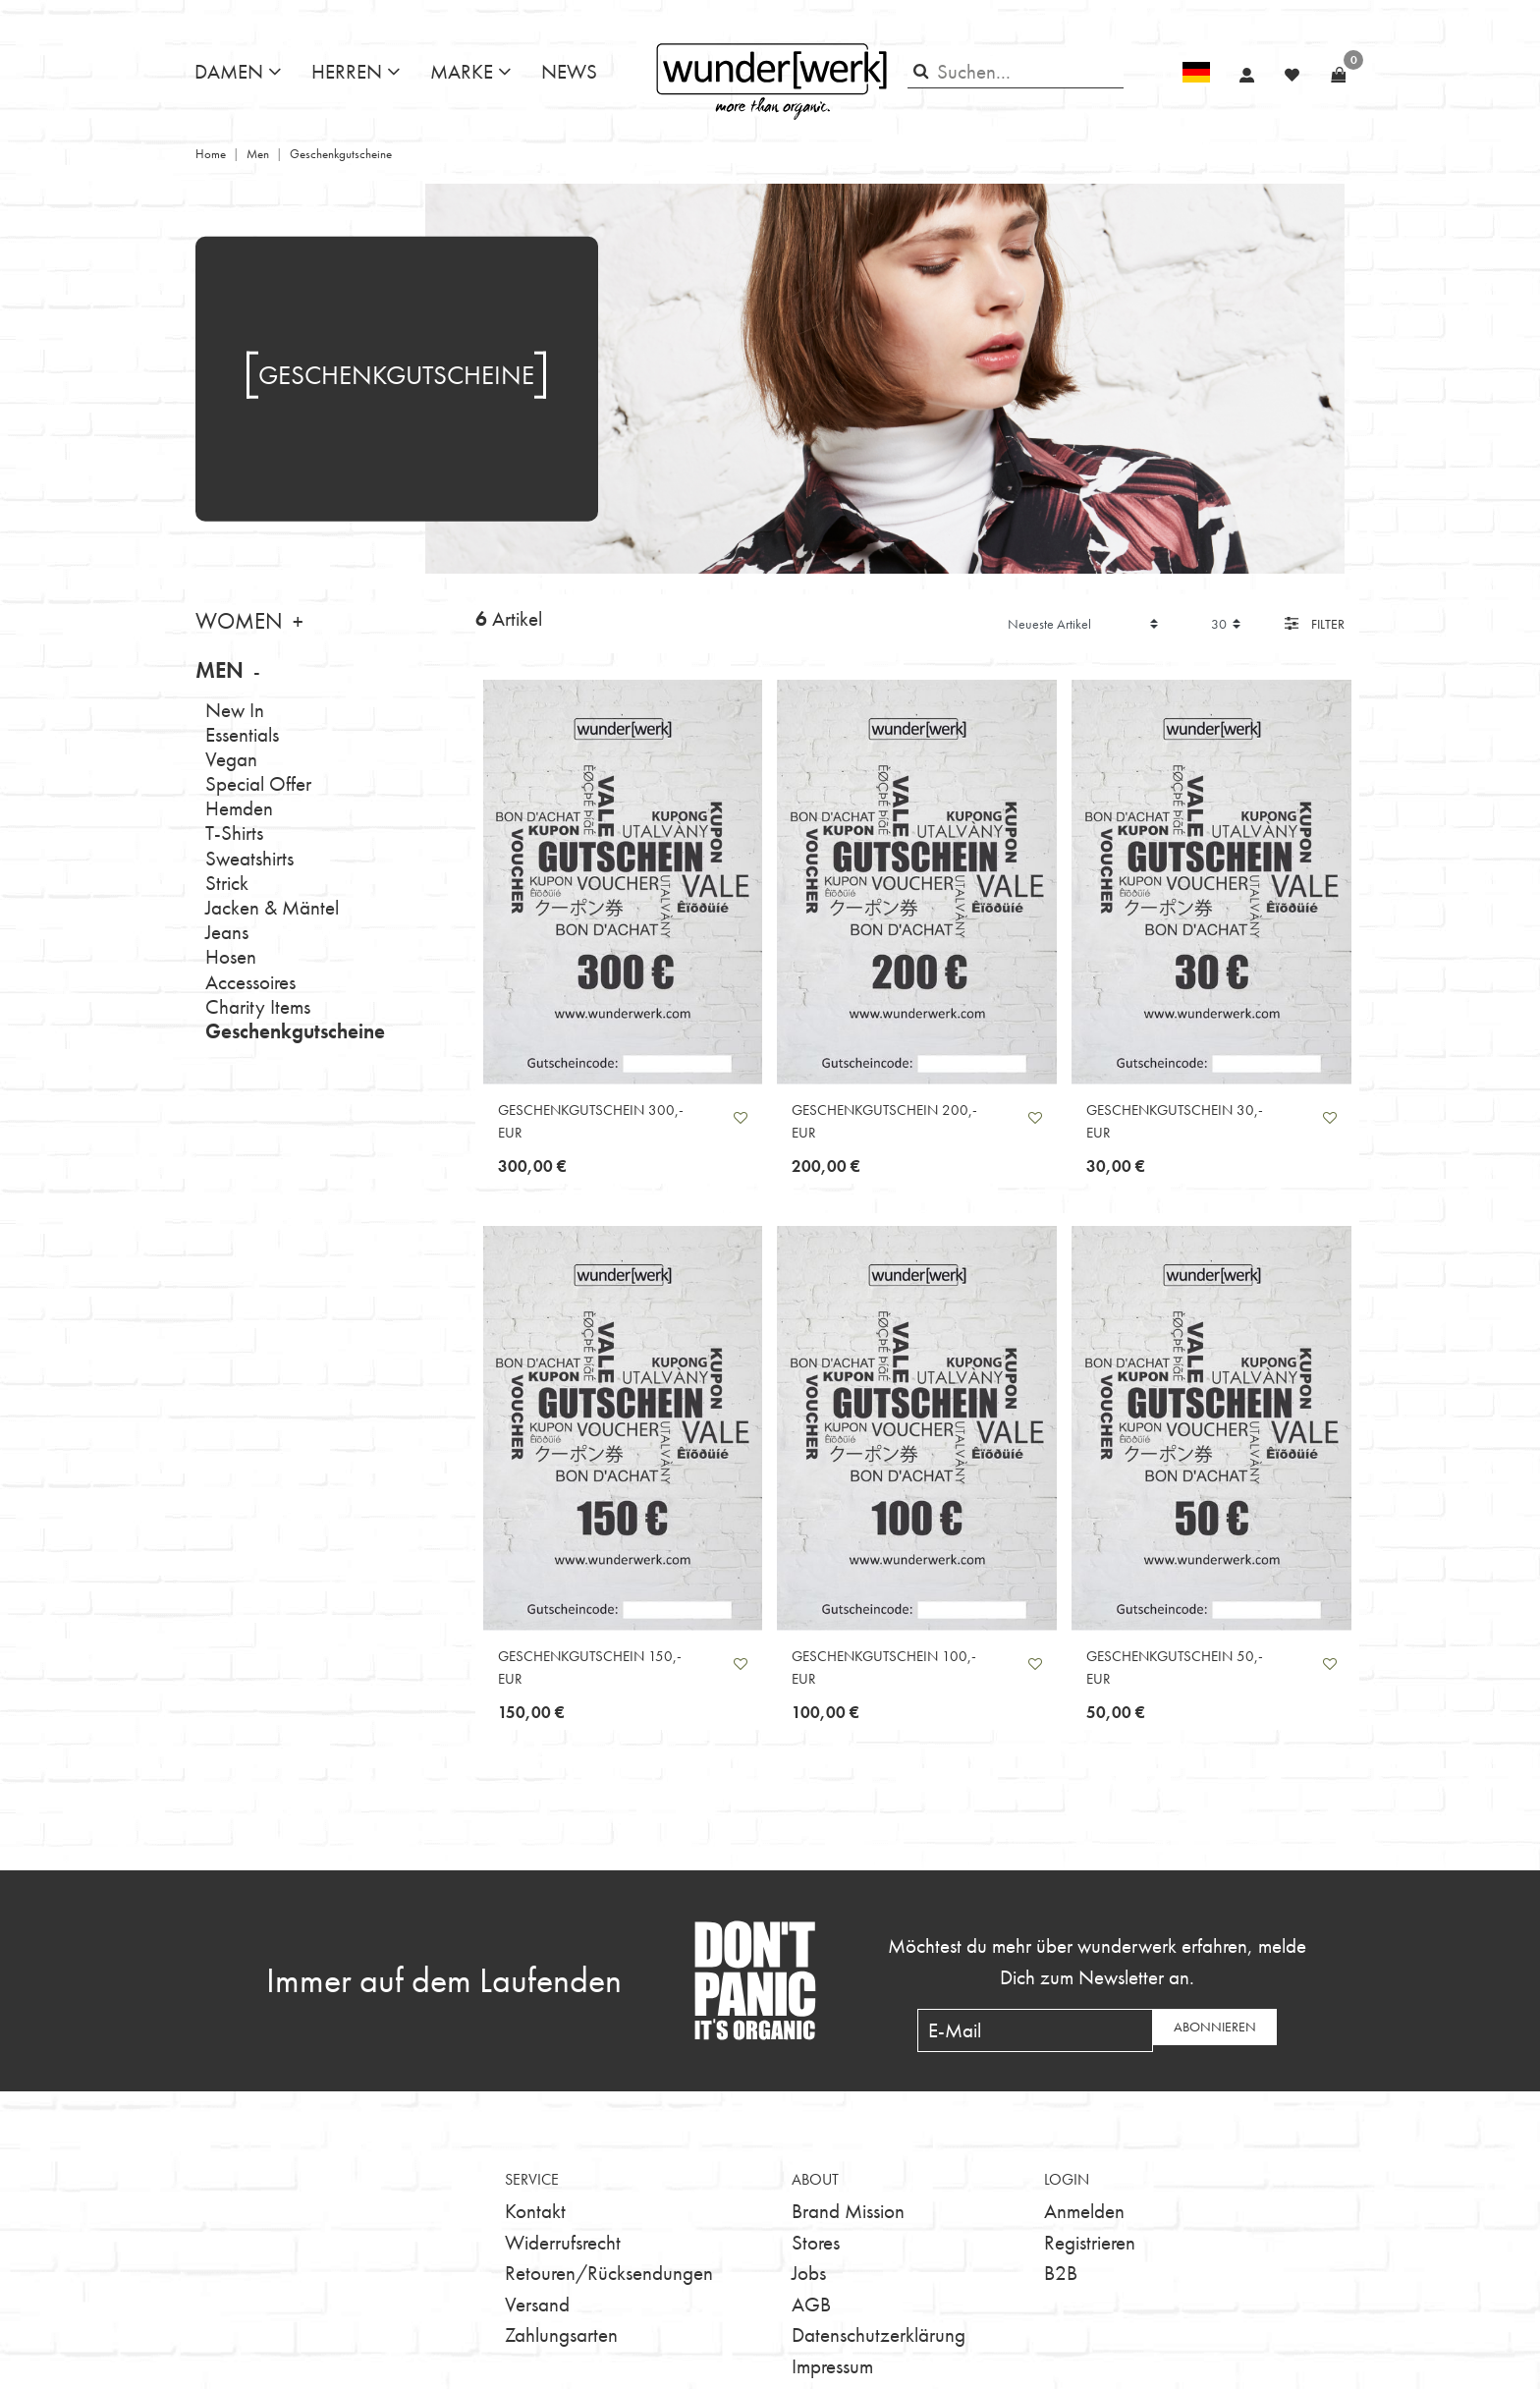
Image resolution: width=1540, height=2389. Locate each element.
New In (234, 709)
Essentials (242, 734)
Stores (816, 2242)
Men (258, 153)
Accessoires (250, 982)
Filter (1315, 624)
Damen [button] (228, 71)
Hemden (239, 808)
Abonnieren (1215, 2026)
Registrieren (1089, 2242)
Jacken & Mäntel (272, 907)
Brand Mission (848, 2210)
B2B (1060, 2272)
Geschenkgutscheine (295, 1031)
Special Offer (258, 783)
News (569, 71)
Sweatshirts (249, 858)
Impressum (832, 2366)
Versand (537, 2304)
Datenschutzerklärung (878, 2334)
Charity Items (257, 1006)
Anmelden (1084, 2210)
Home (210, 153)
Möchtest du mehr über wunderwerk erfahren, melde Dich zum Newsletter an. (1097, 1961)
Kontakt (535, 2210)
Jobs (809, 2272)
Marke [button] (461, 71)
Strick (226, 882)
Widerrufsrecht (563, 2242)
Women (239, 621)
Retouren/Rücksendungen (609, 2272)
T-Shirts (234, 832)
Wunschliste (740, 1118)
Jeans (226, 931)
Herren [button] (346, 71)
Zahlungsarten (561, 2334)
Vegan (231, 759)
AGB (811, 2304)
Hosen (230, 956)
